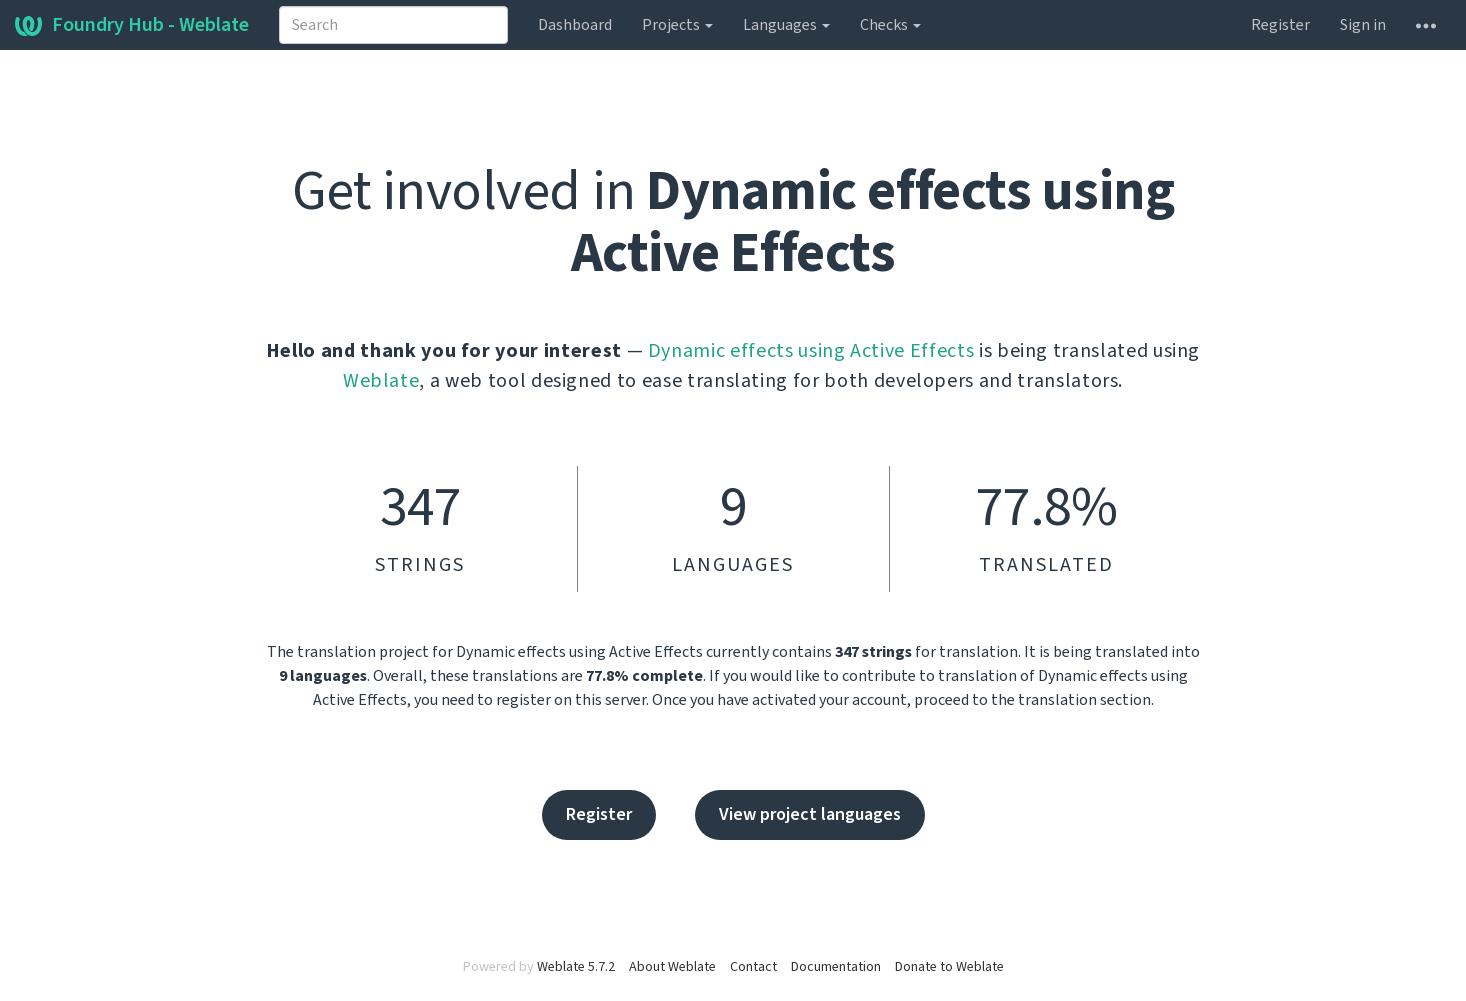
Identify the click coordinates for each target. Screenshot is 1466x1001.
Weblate (381, 381)
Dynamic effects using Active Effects (811, 351)
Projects (677, 25)
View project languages (810, 814)
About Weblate (672, 967)
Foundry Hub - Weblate (132, 25)
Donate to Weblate (949, 967)
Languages (786, 25)
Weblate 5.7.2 (576, 967)
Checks (890, 25)
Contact (753, 967)
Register (1280, 25)
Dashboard (575, 25)
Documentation (836, 967)
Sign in (1363, 25)
